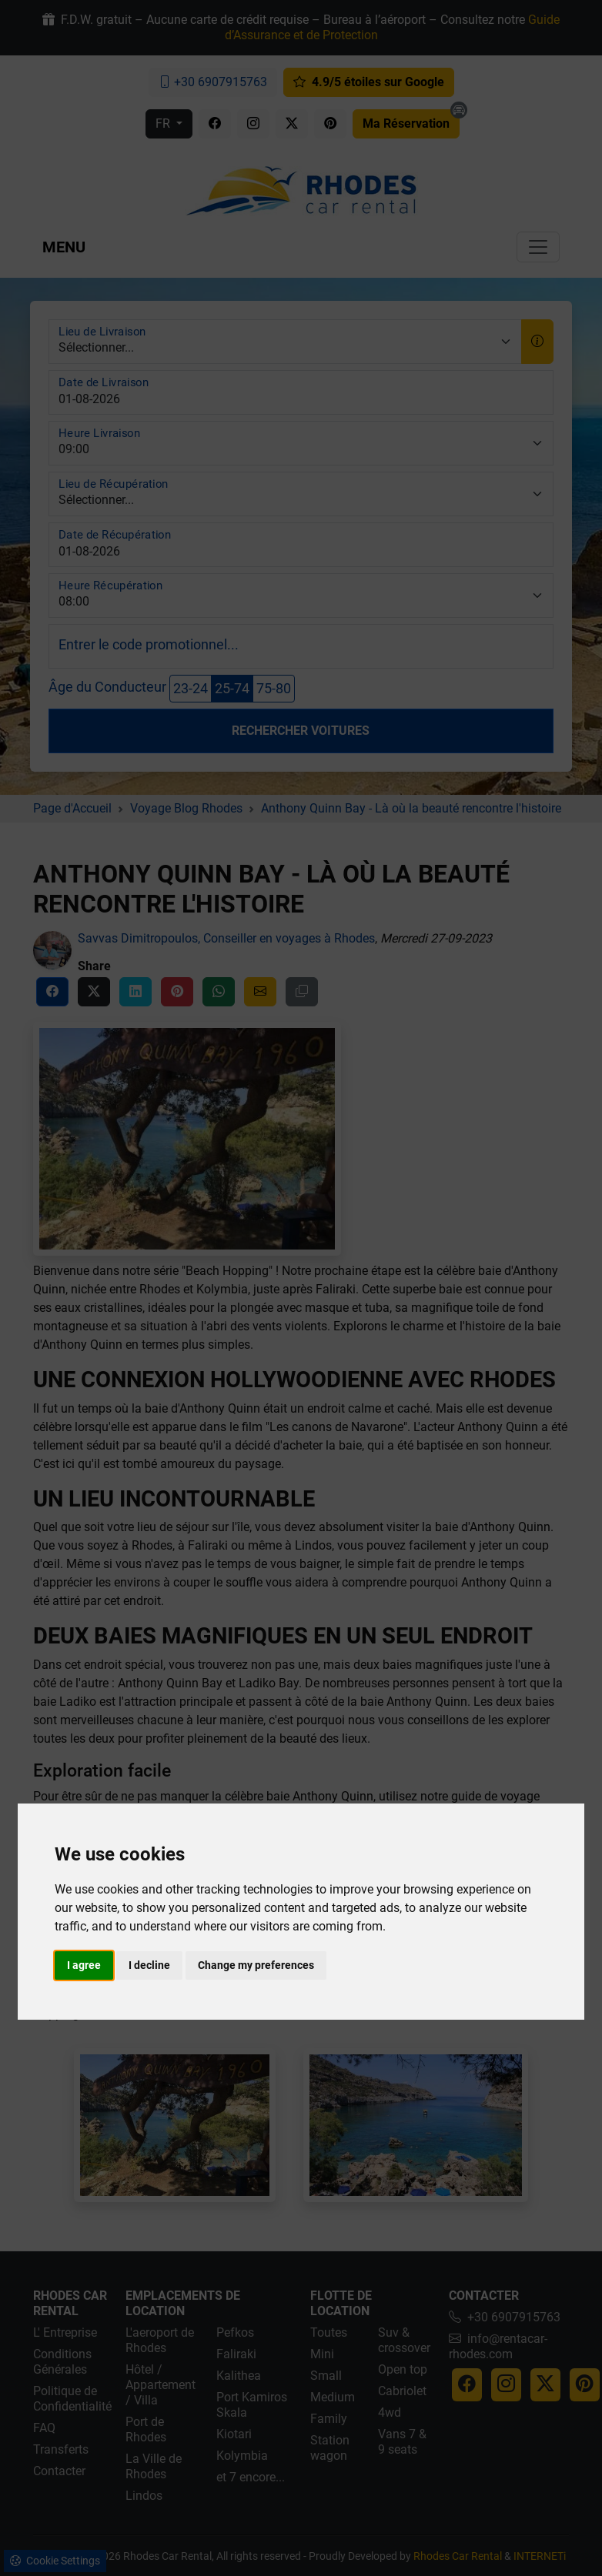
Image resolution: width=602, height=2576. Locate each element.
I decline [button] (149, 1965)
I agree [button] (84, 1965)
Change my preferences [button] (256, 1965)
